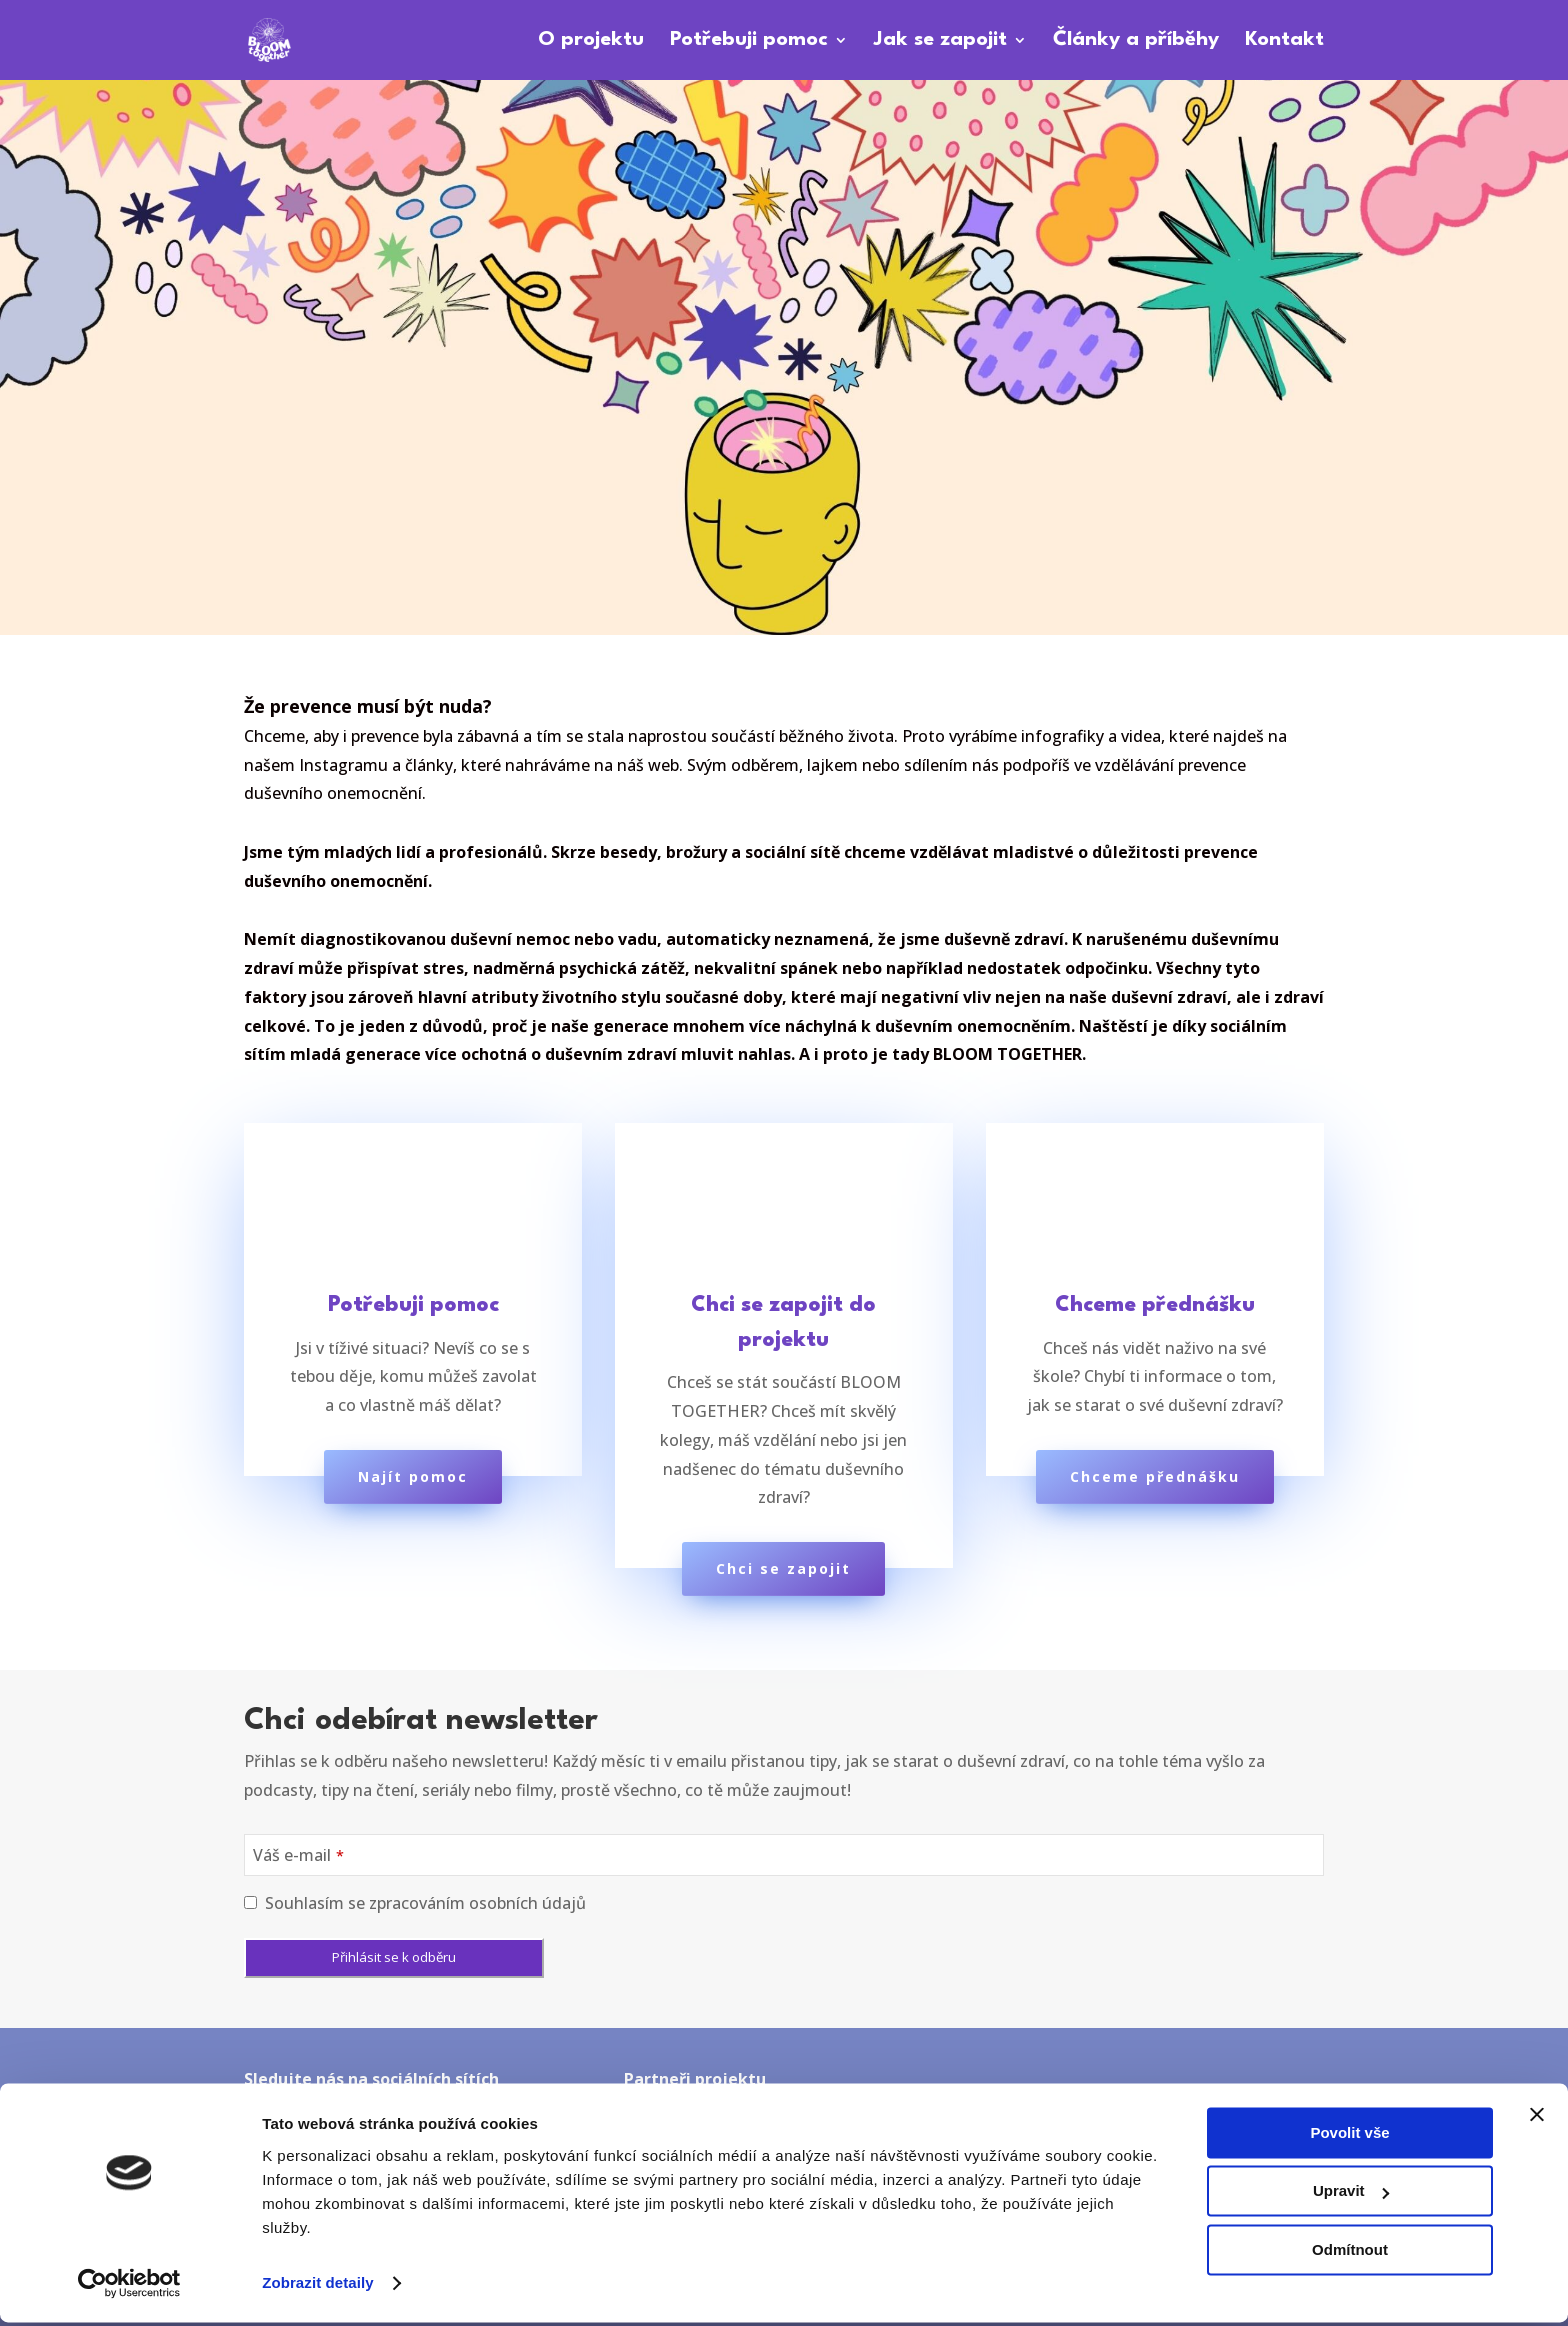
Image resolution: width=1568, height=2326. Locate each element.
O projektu (591, 41)
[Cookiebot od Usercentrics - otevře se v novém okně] (129, 2287)
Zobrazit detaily (318, 2286)
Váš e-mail (298, 1855)
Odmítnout (1350, 2253)
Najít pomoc (413, 1476)
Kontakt (1284, 41)
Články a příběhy (1136, 41)
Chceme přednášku (1155, 1476)
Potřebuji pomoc (749, 41)
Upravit (1351, 2194)
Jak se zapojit (940, 41)
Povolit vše (1349, 2136)
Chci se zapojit (783, 1568)
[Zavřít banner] (1537, 2118)
